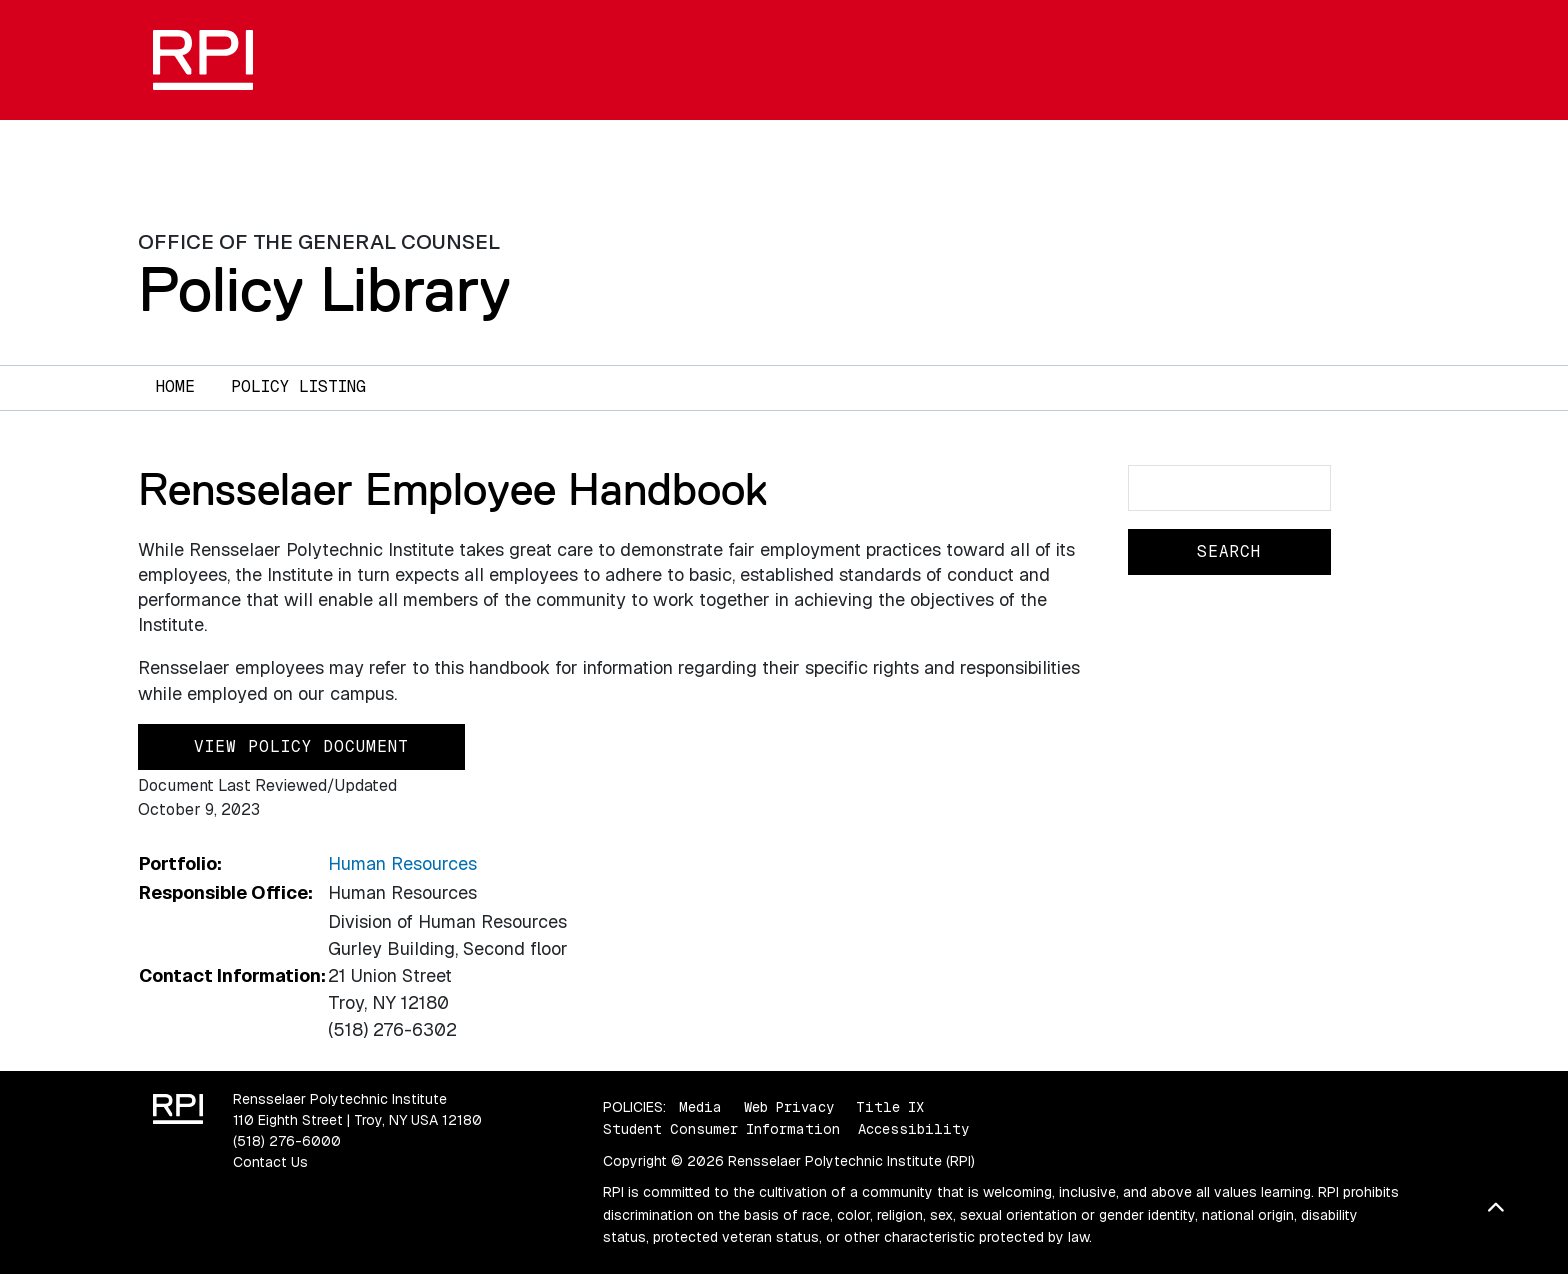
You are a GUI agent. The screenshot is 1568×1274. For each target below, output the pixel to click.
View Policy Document (301, 746)
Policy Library (324, 289)
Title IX (890, 1107)
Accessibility (913, 1129)
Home (175, 386)
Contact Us (270, 1162)
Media (700, 1107)
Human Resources (402, 863)
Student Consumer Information (721, 1129)
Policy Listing (298, 386)
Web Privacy (789, 1107)
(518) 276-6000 (287, 1141)
